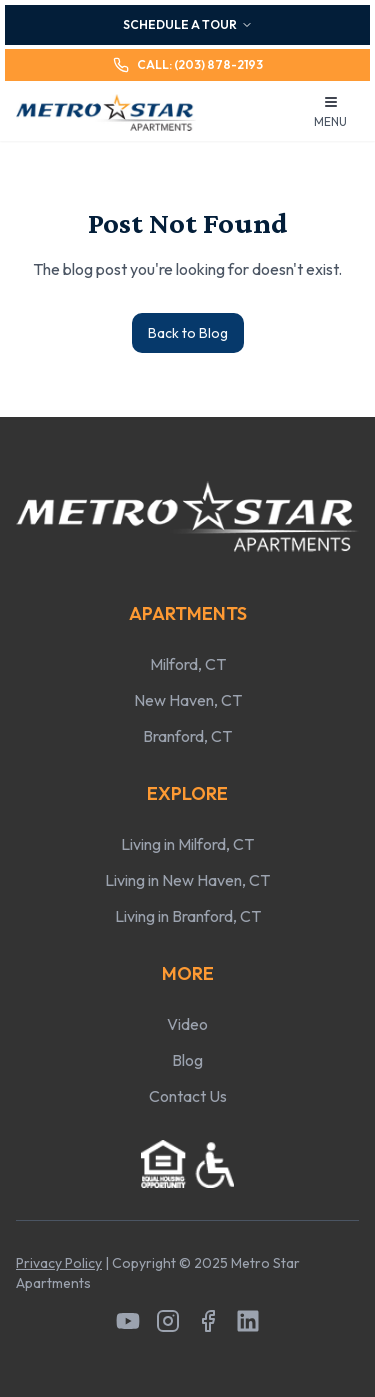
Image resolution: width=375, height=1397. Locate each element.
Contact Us (188, 1096)
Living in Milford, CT (187, 844)
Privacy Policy (59, 1263)
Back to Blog (188, 333)
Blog (187, 1060)
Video (187, 1024)
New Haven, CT (188, 700)
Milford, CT (188, 664)
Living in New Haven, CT (187, 880)
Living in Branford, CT (188, 916)
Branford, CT (187, 736)
